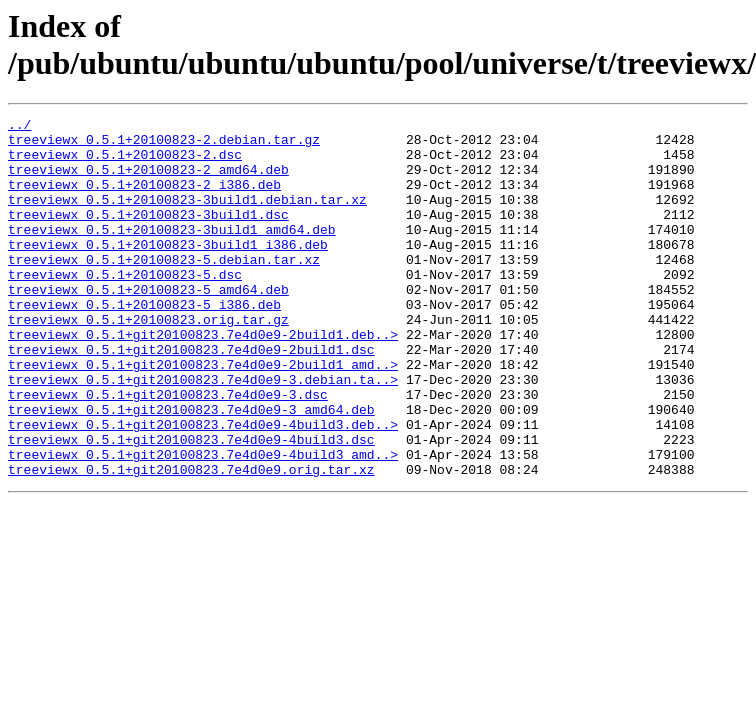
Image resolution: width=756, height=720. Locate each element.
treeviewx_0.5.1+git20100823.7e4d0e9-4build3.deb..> (203, 487)
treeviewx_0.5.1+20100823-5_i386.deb (144, 343)
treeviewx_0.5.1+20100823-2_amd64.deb (148, 181)
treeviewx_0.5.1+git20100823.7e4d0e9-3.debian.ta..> (203, 433)
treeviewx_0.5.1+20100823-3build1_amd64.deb (172, 253)
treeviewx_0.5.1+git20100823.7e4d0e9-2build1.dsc (191, 397)
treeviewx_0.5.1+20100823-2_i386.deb (144, 199)
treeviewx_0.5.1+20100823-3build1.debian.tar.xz (187, 217)
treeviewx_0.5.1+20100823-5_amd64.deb (148, 325)
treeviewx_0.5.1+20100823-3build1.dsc (148, 235)
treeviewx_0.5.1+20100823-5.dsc (125, 307)
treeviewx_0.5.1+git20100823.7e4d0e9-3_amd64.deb (191, 469)
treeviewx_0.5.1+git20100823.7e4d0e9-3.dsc (168, 451)
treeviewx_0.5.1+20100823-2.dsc (125, 163)
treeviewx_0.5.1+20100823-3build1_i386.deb (168, 271)
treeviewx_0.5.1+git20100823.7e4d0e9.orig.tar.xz (191, 541)
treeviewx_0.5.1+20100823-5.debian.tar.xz (164, 289)
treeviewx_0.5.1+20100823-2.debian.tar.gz (164, 145)
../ (19, 127)
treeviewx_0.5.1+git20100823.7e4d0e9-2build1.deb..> (203, 379)
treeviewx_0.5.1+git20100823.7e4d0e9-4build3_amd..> (203, 523)
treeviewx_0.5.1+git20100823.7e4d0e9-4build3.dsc (191, 505)
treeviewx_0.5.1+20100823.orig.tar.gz (148, 361)
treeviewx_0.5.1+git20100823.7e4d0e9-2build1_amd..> (203, 415)
